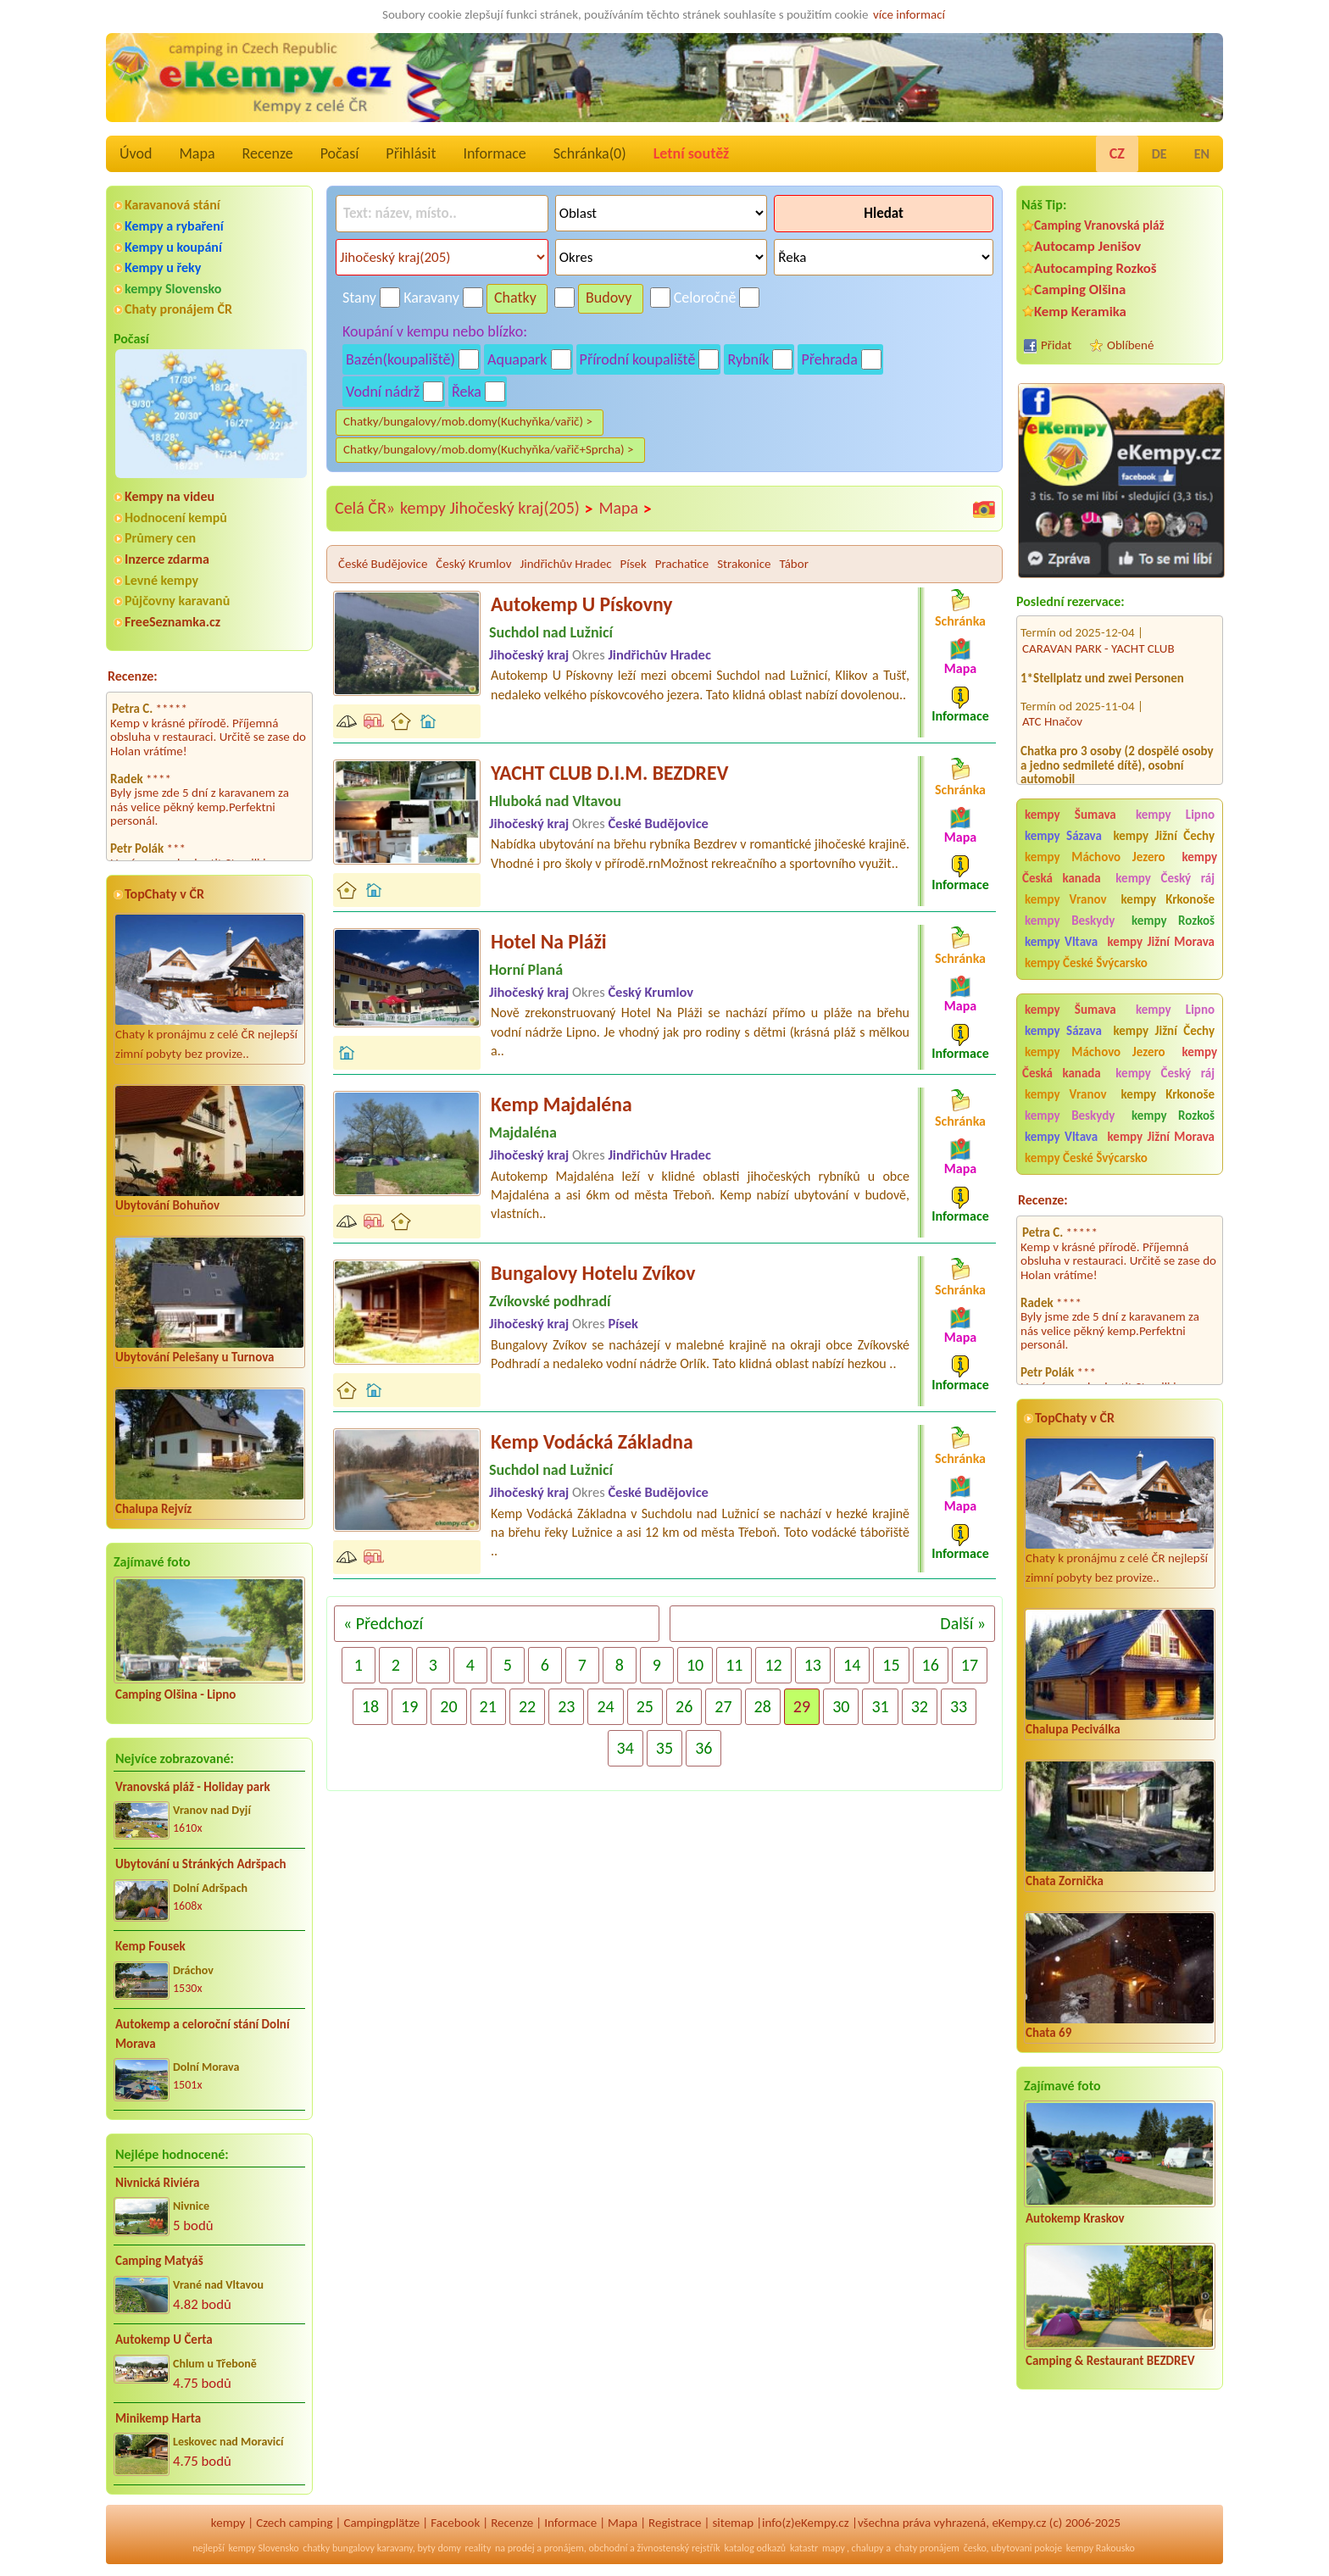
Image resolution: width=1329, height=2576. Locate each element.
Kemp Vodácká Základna (592, 1441)
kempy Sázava (1063, 835)
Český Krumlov (473, 563)
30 (840, 1706)
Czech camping (294, 2522)
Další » (963, 1623)
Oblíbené (1130, 345)
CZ (1117, 153)
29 (801, 1706)
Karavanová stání (172, 205)
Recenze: (133, 676)
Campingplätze (381, 2522)
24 (605, 1706)
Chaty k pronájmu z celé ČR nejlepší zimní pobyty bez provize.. (209, 988)
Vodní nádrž (383, 391)
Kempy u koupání (173, 247)
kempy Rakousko (1100, 2548)
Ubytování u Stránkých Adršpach (200, 1864)
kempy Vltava (1061, 941)
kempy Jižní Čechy (1164, 835)
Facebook (455, 2522)
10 (695, 1665)
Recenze (267, 153)
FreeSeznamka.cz (172, 622)
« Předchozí (383, 1623)
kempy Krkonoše (1168, 899)
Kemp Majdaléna (561, 1104)
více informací (909, 14)
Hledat (884, 213)
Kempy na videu (169, 496)
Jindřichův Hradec (565, 563)
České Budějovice (382, 563)
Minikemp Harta (158, 2418)
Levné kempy (161, 580)
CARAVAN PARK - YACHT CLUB (1098, 627)
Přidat (1056, 345)
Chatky (515, 297)
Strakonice (743, 563)
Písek (633, 563)
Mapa (196, 153)
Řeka (466, 391)
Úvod (136, 153)
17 (969, 1665)
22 (527, 1706)
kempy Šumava (1070, 814)
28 (762, 1706)
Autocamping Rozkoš (1095, 268)
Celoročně (705, 297)
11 (734, 1665)
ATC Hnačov (1052, 701)
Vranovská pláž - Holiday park (192, 1786)
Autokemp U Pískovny (581, 604)
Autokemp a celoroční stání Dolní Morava (202, 2034)
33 (958, 1706)
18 (370, 1706)
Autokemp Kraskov (1075, 2218)
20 (448, 1706)
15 (890, 1665)
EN (1201, 154)
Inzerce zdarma (167, 559)
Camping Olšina (1080, 289)
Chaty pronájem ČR (178, 309)
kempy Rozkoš (1173, 920)
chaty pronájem (927, 2548)
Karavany (431, 297)
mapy (833, 2548)
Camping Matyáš (159, 2260)
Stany (359, 297)
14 (851, 1665)
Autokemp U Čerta (164, 2339)
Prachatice (682, 563)
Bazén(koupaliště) (400, 359)
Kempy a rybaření (174, 226)
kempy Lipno (1175, 814)
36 (703, 1748)
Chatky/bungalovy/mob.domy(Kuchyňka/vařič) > (467, 421)
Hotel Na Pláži (549, 941)
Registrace (674, 2522)
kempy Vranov (1066, 899)
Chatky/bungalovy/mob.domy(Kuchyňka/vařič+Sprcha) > (488, 449)
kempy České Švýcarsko (1086, 963)
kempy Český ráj (1165, 878)
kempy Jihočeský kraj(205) (496, 509)
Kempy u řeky (163, 267)
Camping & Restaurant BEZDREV (1110, 2360)
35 (664, 1748)
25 (645, 1706)
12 (773, 1665)
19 (409, 1706)
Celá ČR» (365, 508)
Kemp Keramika (1080, 311)
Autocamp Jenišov (1087, 246)
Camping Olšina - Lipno (175, 1694)
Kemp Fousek (150, 1946)
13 (812, 1665)
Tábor (794, 563)
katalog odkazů (756, 2548)
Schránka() (589, 153)
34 (625, 1748)
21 (488, 1706)
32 (919, 1706)
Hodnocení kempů (176, 517)
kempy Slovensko (173, 289)
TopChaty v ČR (164, 894)
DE (1159, 154)
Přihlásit (411, 153)
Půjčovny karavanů (177, 601)
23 (566, 1706)
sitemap (732, 2522)
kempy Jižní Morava (1161, 941)
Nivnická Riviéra (157, 2182)
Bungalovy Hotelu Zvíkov (593, 1272)
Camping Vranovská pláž (1099, 225)
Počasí (339, 153)
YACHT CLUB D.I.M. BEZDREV (609, 772)
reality (478, 2548)
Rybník (748, 359)
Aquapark (517, 359)
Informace (494, 153)
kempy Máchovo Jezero (1095, 857)
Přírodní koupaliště (638, 359)
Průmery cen (160, 538)
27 (723, 1706)
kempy (228, 2522)
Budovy (609, 297)
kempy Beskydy (1070, 920)
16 (930, 1665)
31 (879, 1706)
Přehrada (829, 359)
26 (684, 1706)
